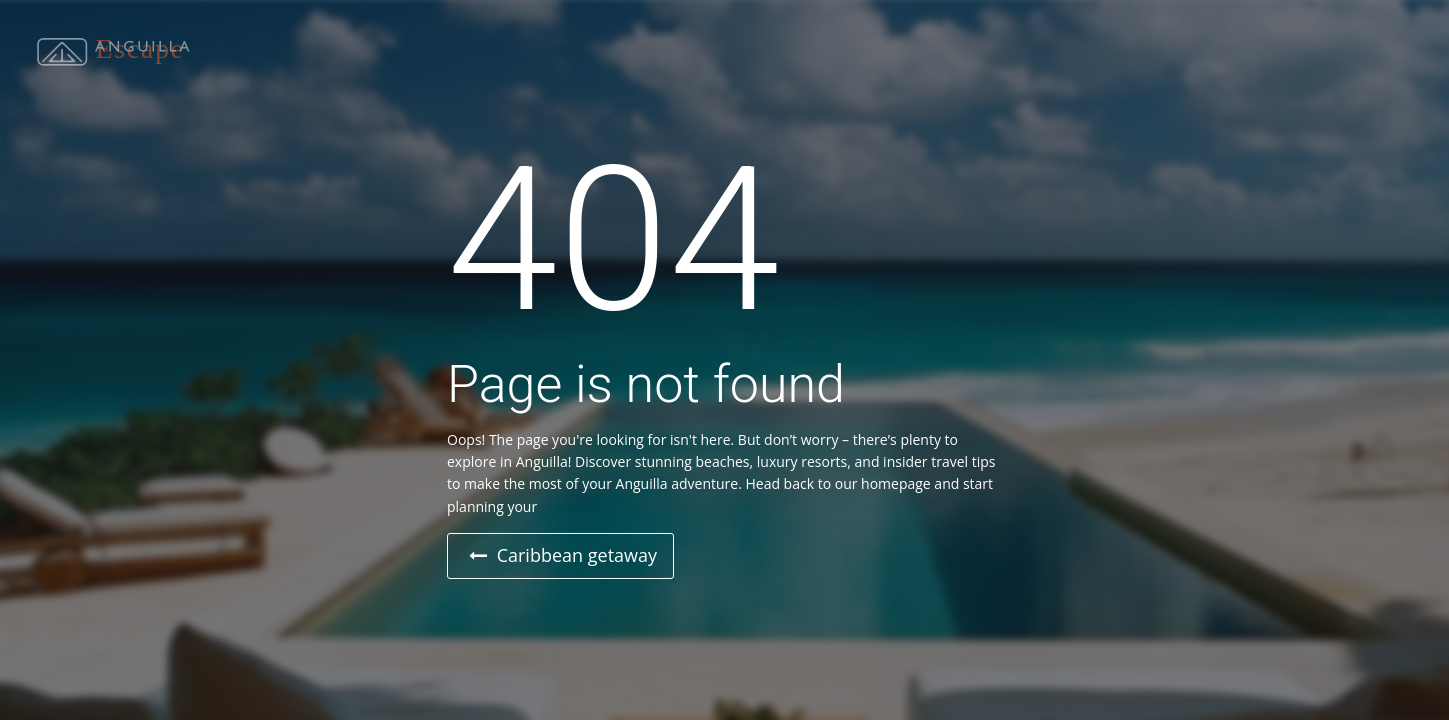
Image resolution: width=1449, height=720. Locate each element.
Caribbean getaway (563, 555)
